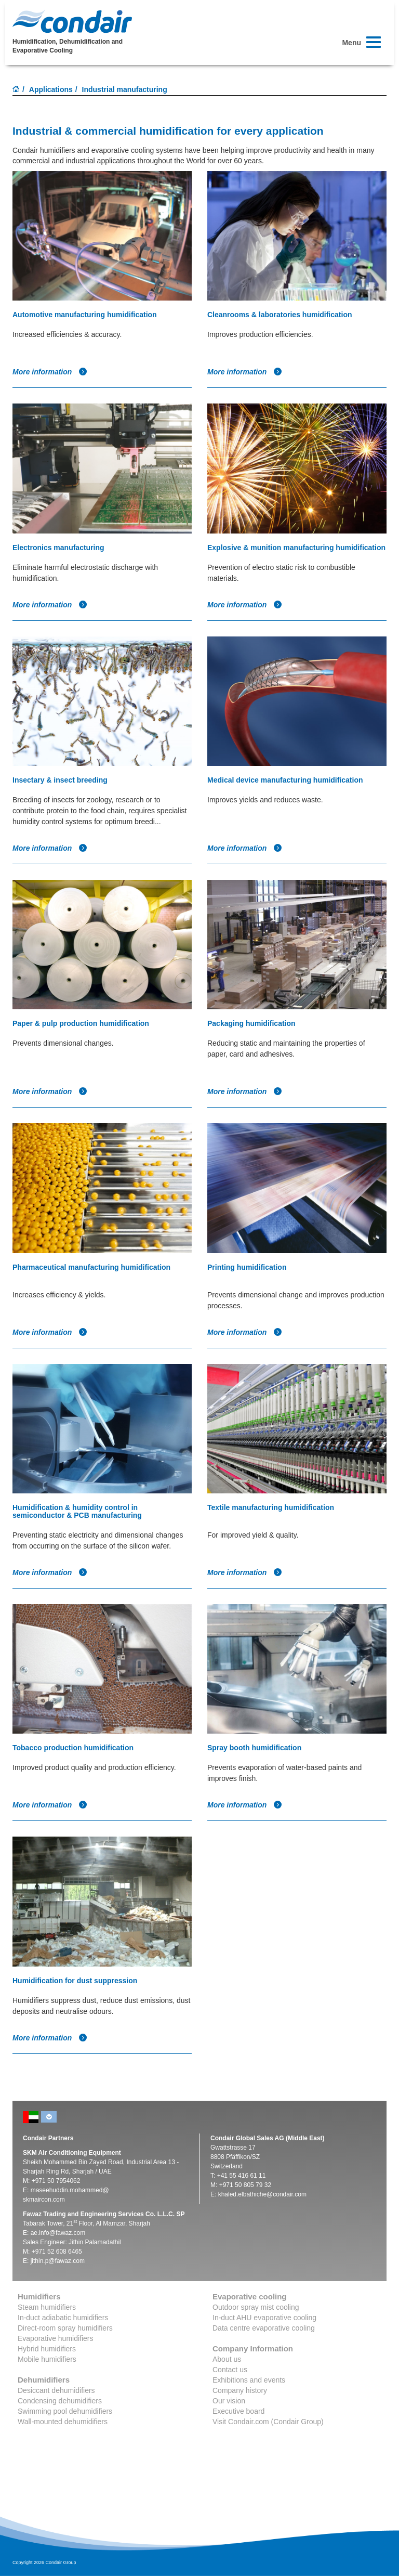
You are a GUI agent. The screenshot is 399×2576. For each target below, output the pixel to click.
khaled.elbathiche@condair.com (262, 2194)
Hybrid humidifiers (47, 2349)
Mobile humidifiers (47, 2359)
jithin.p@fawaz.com (58, 2261)
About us (226, 2359)
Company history (239, 2390)
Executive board (238, 2411)
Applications (51, 89)
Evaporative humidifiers (56, 2338)
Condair (72, 21)
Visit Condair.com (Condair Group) (268, 2421)
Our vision (228, 2401)
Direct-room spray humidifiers (65, 2328)
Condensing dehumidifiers (60, 2401)
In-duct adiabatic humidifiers (63, 2317)
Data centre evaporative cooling (263, 2328)
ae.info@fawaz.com (58, 2232)
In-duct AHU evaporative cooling (264, 2317)
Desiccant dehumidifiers (56, 2390)
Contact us (229, 2369)
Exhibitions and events (248, 2380)
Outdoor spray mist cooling (255, 2307)
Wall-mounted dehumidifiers (63, 2421)
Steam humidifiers (47, 2307)
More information (49, 372)
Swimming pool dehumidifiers (65, 2411)
